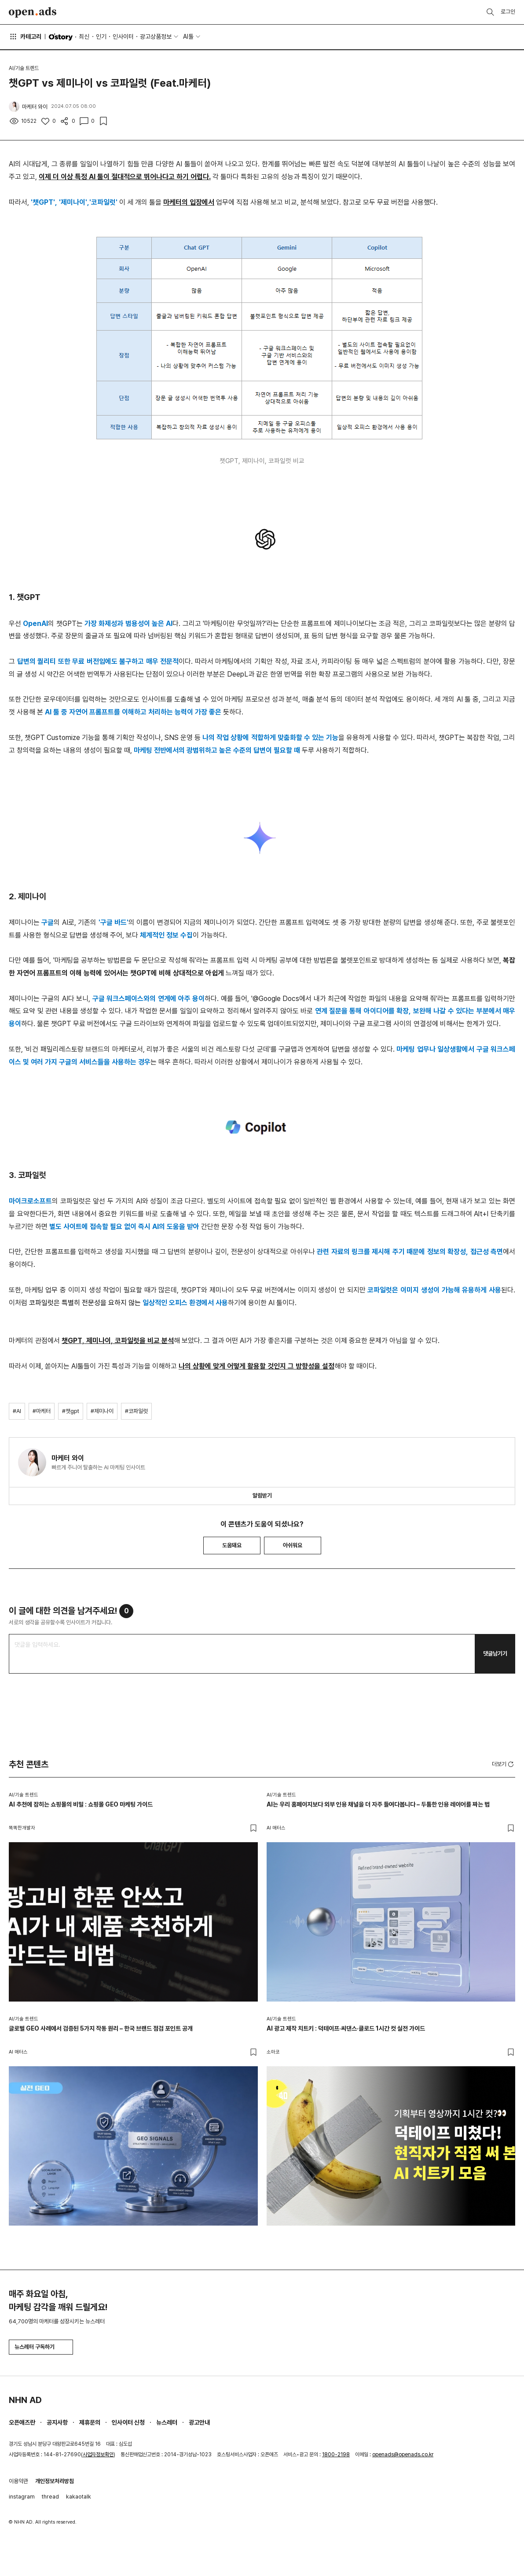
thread (50, 2496)
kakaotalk (78, 2496)
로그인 (508, 11)
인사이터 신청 (128, 2422)
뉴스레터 (166, 2422)
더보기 (503, 1764)
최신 (84, 36)
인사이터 (123, 36)
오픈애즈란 (22, 2422)
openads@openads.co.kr (402, 2454)
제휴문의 (89, 2422)
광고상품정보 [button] (156, 36)
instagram (22, 2496)
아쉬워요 (292, 1545)
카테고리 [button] (25, 36)
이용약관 (18, 2481)
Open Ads (32, 12)
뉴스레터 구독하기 (41, 2347)
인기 (101, 36)
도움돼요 (232, 1545)
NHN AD (25, 2400)
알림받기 (262, 1495)
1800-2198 (336, 2454)
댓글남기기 (495, 1653)
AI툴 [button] (188, 36)
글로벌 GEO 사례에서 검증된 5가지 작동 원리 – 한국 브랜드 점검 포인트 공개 (101, 2028)
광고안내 (199, 2422)
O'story (61, 37)
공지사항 (57, 2422)
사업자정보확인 (98, 2454)
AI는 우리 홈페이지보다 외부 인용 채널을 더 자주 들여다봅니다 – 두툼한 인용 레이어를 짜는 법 (378, 1804)
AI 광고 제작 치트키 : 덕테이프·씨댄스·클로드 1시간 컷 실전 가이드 (346, 2028)
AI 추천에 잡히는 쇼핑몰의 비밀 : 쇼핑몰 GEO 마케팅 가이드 (81, 1804)
